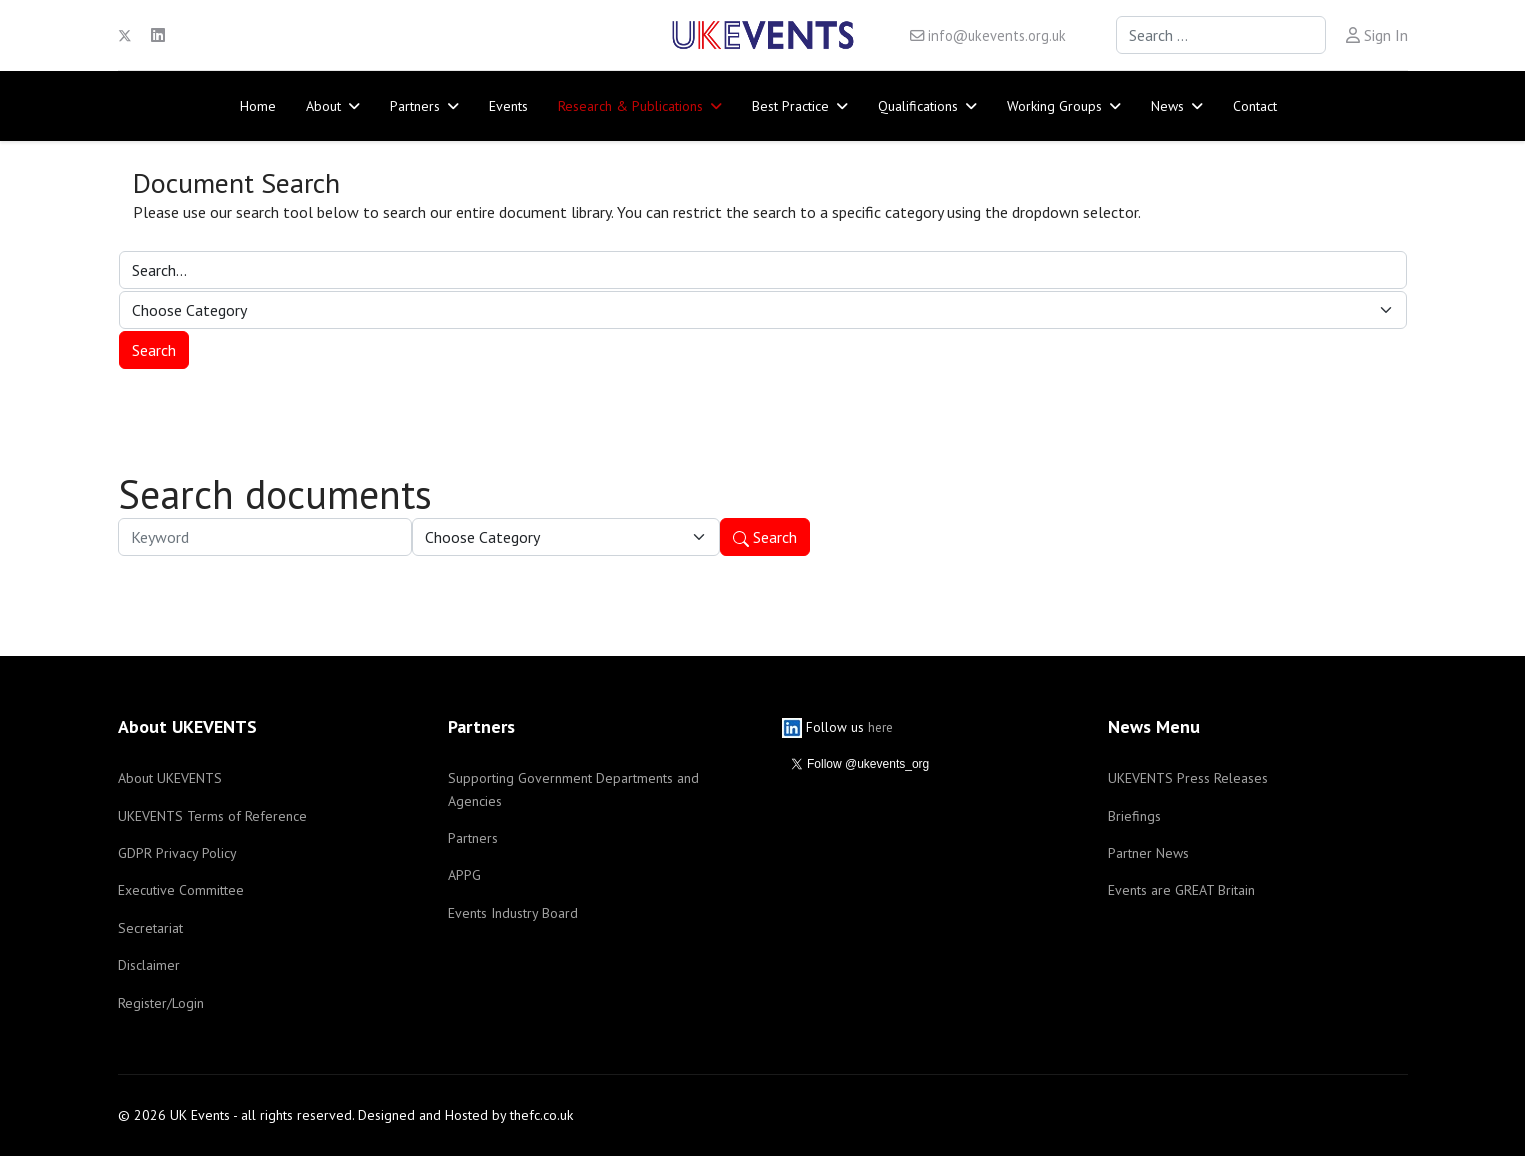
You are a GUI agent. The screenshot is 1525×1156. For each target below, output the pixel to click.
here (880, 727)
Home (258, 106)
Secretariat (150, 928)
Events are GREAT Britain (1181, 890)
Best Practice (790, 106)
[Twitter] (125, 35)
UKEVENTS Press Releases (1188, 778)
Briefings (1134, 816)
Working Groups (1054, 106)
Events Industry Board (513, 913)
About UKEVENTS (170, 778)
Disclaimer (149, 965)
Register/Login (161, 1003)
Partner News (1148, 853)
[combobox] (1221, 35)
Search (765, 537)
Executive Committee (181, 890)
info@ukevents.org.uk (997, 35)
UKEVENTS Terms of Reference (212, 816)
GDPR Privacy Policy (177, 853)
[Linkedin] (158, 35)
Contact (1255, 106)
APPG (464, 875)
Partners (415, 106)
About (323, 106)
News (1167, 106)
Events (508, 106)
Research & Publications (630, 106)
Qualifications (918, 106)
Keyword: (118, 518)
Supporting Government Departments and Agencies (573, 789)
